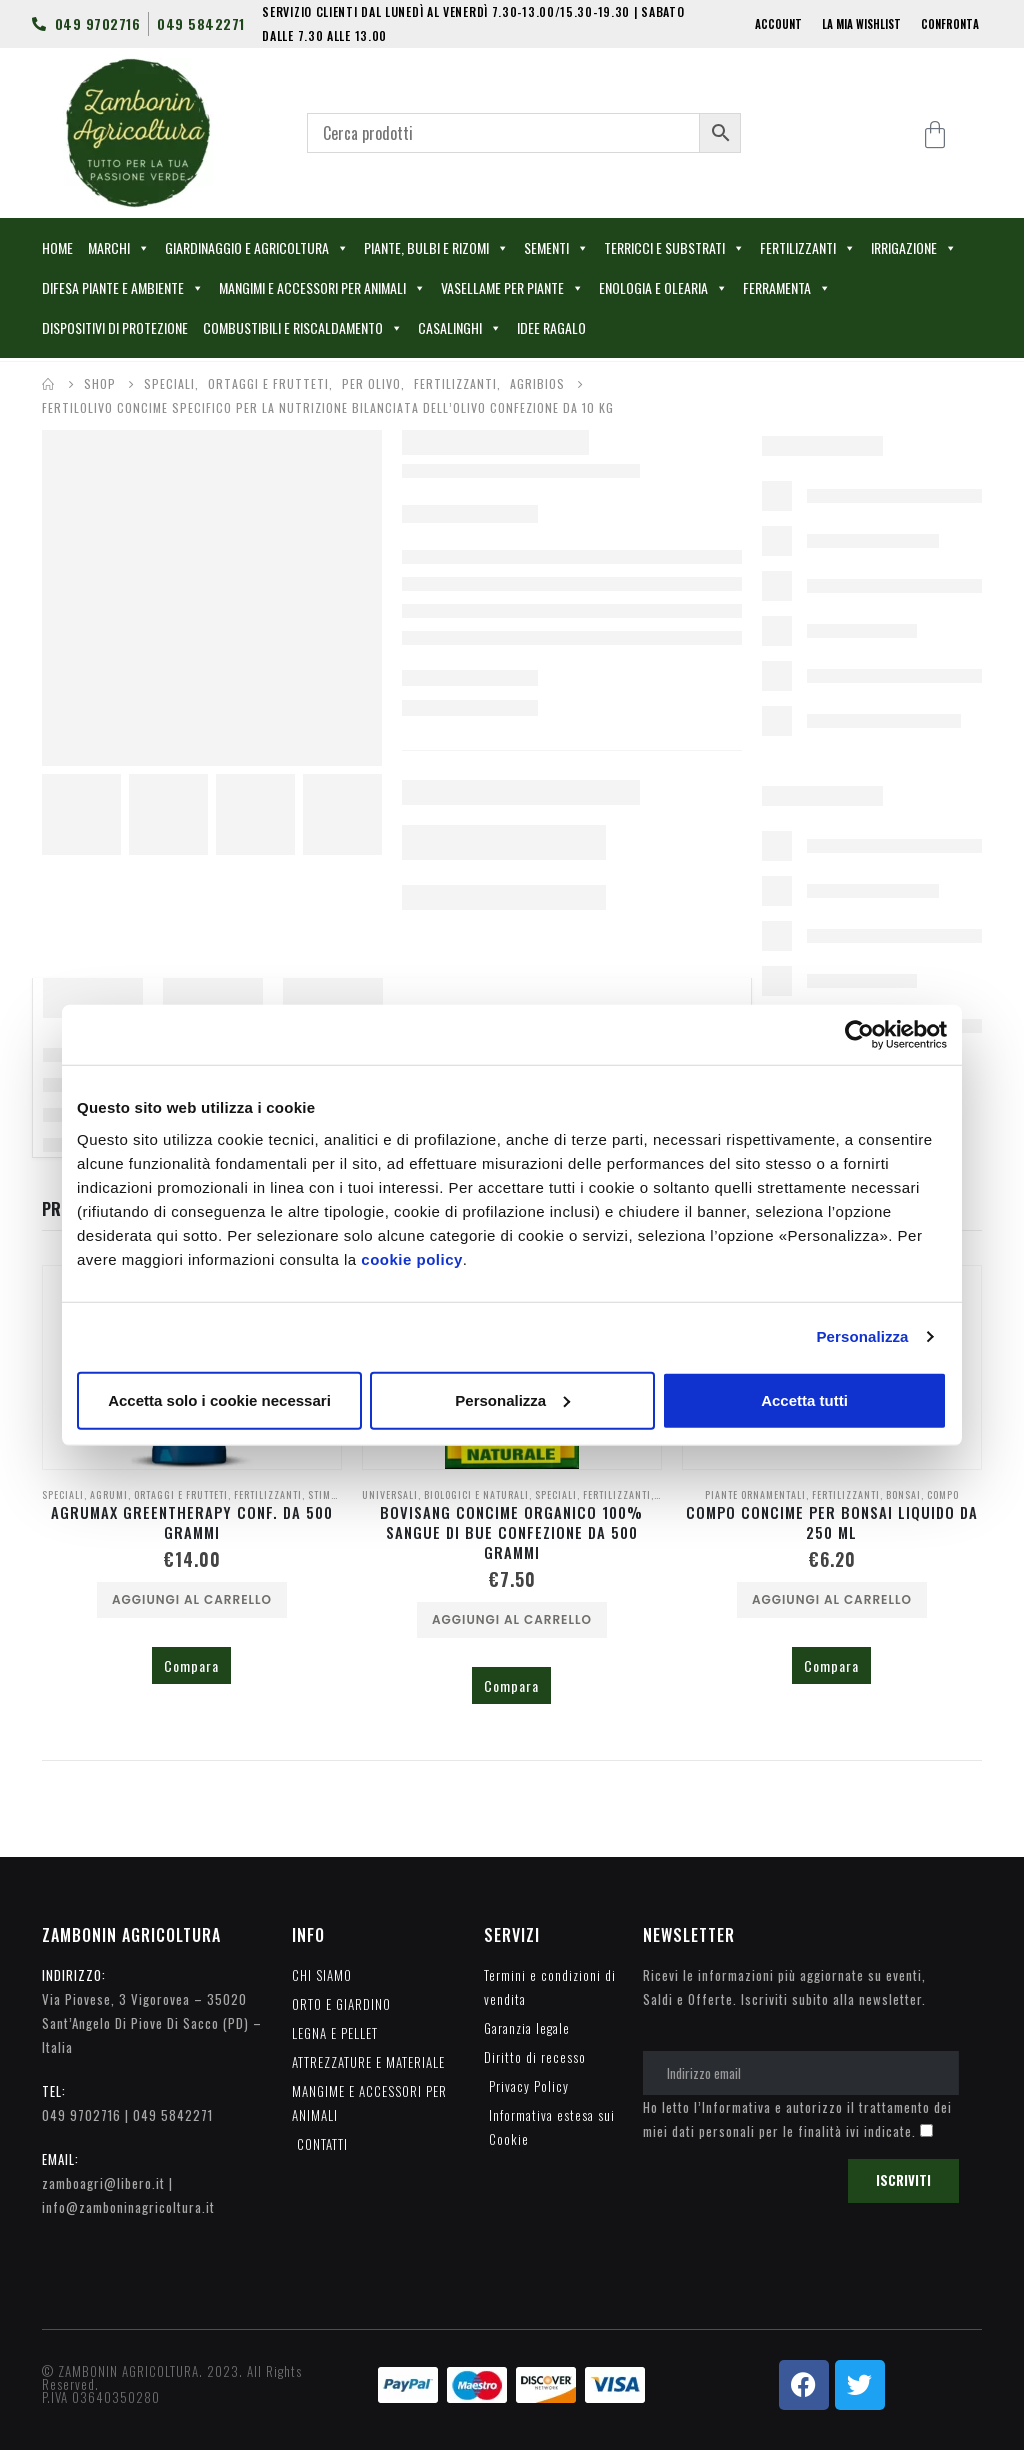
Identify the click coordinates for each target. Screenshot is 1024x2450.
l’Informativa (732, 2107)
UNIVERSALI (390, 1494)
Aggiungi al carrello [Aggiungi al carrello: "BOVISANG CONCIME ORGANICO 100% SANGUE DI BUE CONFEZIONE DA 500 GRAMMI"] (512, 1619)
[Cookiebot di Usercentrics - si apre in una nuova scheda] (859, 1035)
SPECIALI (63, 1494)
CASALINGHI (460, 328)
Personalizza (862, 1336)
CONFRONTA (950, 24)
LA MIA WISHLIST (861, 24)
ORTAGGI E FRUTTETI (181, 1494)
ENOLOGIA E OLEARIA (663, 288)
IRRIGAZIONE (914, 248)
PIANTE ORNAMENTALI (755, 1494)
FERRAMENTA (787, 288)
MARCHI (119, 248)
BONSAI (903, 1494)
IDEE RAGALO (551, 327)
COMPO (943, 1494)
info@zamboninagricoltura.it (128, 2207)
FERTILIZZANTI (808, 248)
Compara (191, 1665)
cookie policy (412, 1258)
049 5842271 (173, 2115)
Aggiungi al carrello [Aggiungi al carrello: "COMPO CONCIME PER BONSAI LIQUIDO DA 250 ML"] (832, 1599)
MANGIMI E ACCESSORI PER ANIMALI (322, 288)
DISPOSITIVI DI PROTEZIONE (115, 327)
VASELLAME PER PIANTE (512, 288)
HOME (57, 247)
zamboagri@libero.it (103, 2183)
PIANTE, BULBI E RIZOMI (436, 248)
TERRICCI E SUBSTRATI (674, 248)
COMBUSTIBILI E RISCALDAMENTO (303, 328)
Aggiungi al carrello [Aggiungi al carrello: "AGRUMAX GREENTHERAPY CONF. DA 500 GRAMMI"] (192, 1599)
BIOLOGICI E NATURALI (476, 1494)
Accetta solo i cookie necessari (219, 1399)
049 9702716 (81, 2115)
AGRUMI (109, 1494)
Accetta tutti (804, 1399)
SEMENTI (556, 248)
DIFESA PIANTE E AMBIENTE (123, 288)
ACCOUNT (778, 24)
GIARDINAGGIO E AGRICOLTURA (257, 248)
